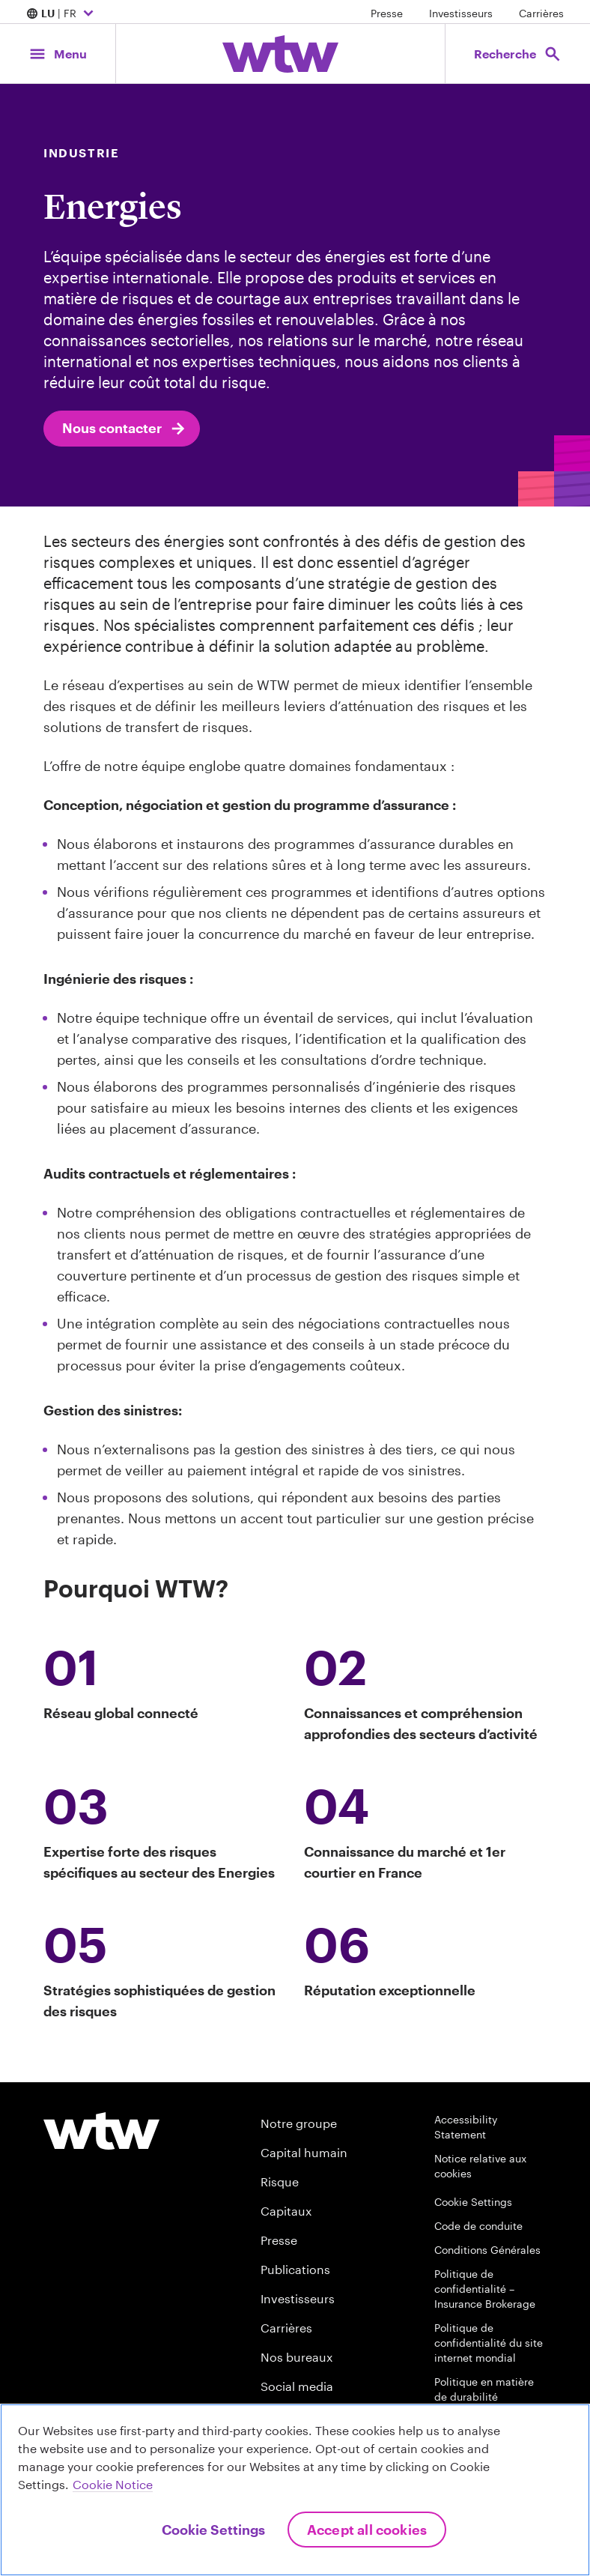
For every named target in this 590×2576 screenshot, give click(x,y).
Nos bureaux (296, 2357)
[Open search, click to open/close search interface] (517, 53)
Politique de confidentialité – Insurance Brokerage (484, 2288)
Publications (295, 2269)
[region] (295, 2490)
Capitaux (286, 2211)
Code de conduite (478, 2225)
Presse (387, 13)
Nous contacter (124, 428)
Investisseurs (461, 13)
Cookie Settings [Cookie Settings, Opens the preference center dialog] (213, 2529)
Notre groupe (299, 2123)
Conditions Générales (487, 2249)
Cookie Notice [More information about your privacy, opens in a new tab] (113, 2484)
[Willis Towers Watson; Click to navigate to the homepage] (280, 54)
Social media (297, 2386)
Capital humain (304, 2152)
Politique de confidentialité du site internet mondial (488, 2342)
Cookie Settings (473, 2201)
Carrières (541, 13)
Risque (280, 2181)
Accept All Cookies (367, 2529)
